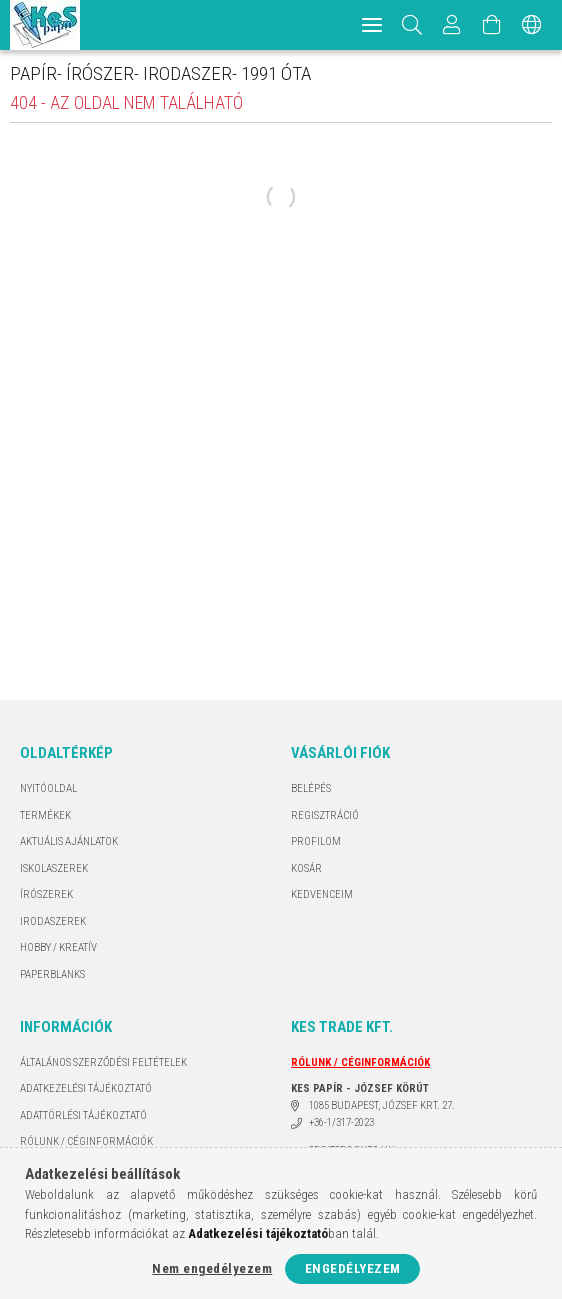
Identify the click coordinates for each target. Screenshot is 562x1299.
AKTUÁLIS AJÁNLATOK (69, 841)
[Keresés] (412, 25)
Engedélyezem (353, 1268)
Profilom (316, 841)
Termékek (45, 815)
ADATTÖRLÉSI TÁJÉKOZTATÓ (83, 1115)
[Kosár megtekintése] (492, 25)
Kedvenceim (322, 894)
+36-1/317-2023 (341, 1122)
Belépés (311, 788)
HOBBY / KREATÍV (58, 947)
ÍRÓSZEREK (46, 894)
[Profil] (452, 25)
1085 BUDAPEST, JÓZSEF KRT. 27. (382, 1105)
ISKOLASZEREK (54, 868)
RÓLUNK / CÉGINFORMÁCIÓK (86, 1141)
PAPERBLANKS (52, 974)
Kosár (306, 868)
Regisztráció (325, 815)
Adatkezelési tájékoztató (86, 1088)
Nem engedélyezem (212, 1268)
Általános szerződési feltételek (103, 1062)
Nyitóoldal (48, 788)
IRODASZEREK (53, 921)
